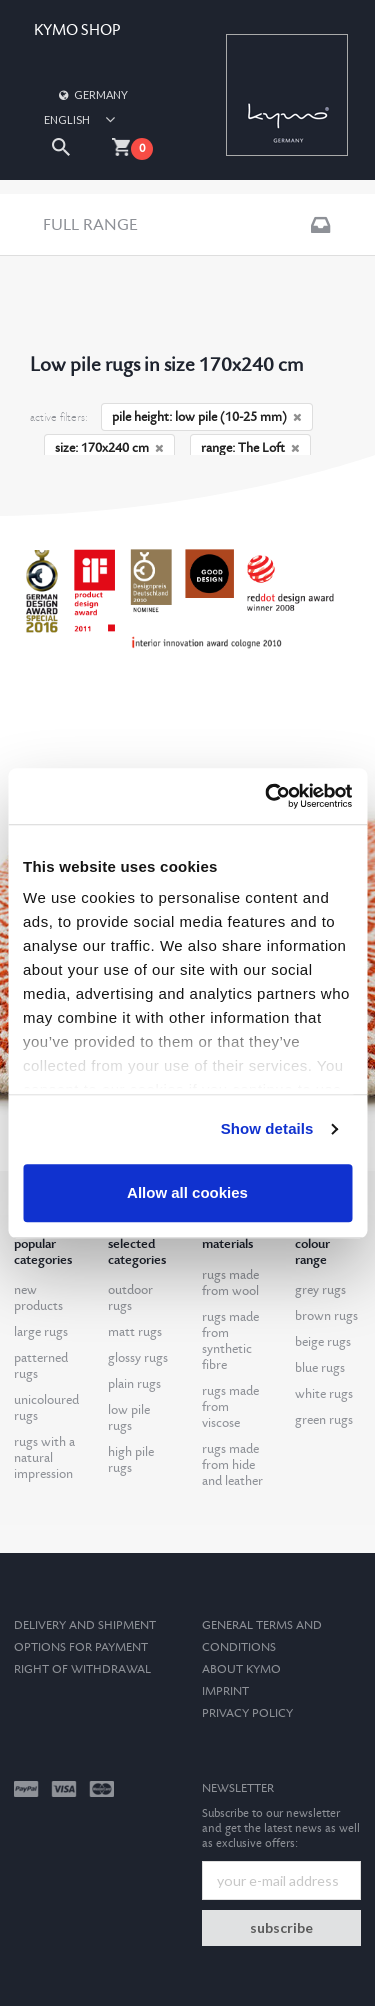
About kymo (241, 1669)
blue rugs (320, 1368)
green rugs (324, 1420)
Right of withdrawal (82, 1669)
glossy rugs (138, 1358)
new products (38, 1298)
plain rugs (134, 1384)
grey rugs (320, 1290)
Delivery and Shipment (85, 1625)
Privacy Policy (247, 1713)
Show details (267, 1128)
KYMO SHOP (77, 30)
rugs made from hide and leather (232, 1465)
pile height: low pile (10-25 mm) (207, 417)
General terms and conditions (262, 1636)
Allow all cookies (187, 1192)
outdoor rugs (130, 1298)
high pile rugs (131, 1460)
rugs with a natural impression (44, 1458)
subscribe (281, 1927)
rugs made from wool (230, 1283)
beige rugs (323, 1342)
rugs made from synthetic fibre (230, 1341)
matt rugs (135, 1332)
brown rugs (326, 1316)
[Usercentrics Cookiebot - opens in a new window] (267, 796)
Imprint (225, 1691)
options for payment (81, 1647)
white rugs (324, 1394)
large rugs (41, 1332)
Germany (92, 94)
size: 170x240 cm (109, 448)
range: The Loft (250, 448)
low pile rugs (129, 1418)
